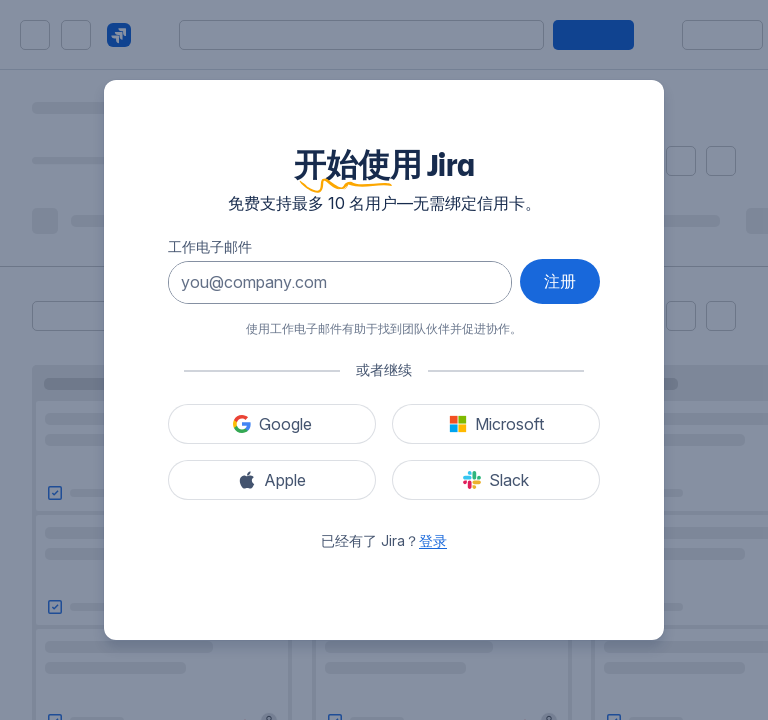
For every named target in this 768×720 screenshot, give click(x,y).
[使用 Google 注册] (272, 424)
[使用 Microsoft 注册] (496, 424)
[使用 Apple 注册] (272, 480)
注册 (560, 281)
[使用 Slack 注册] (496, 480)
